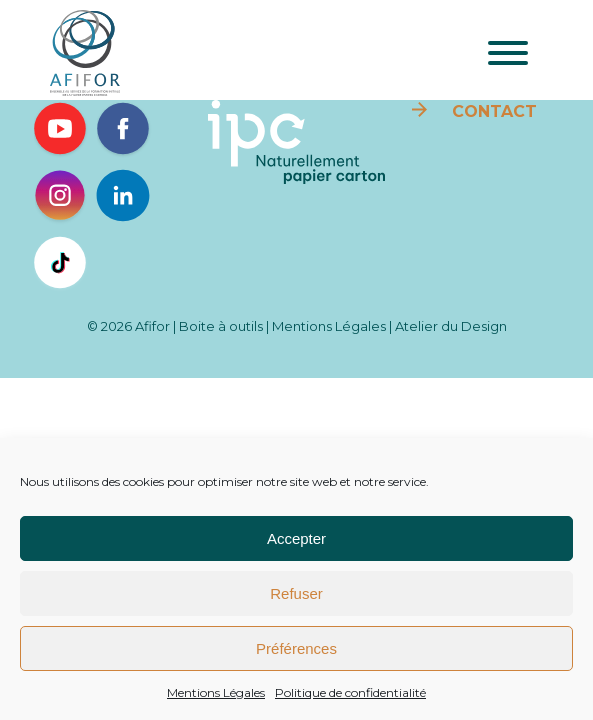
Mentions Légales (216, 692)
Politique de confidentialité (350, 692)
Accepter (296, 538)
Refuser (296, 593)
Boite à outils (221, 326)
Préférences (296, 648)
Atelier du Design (451, 326)
